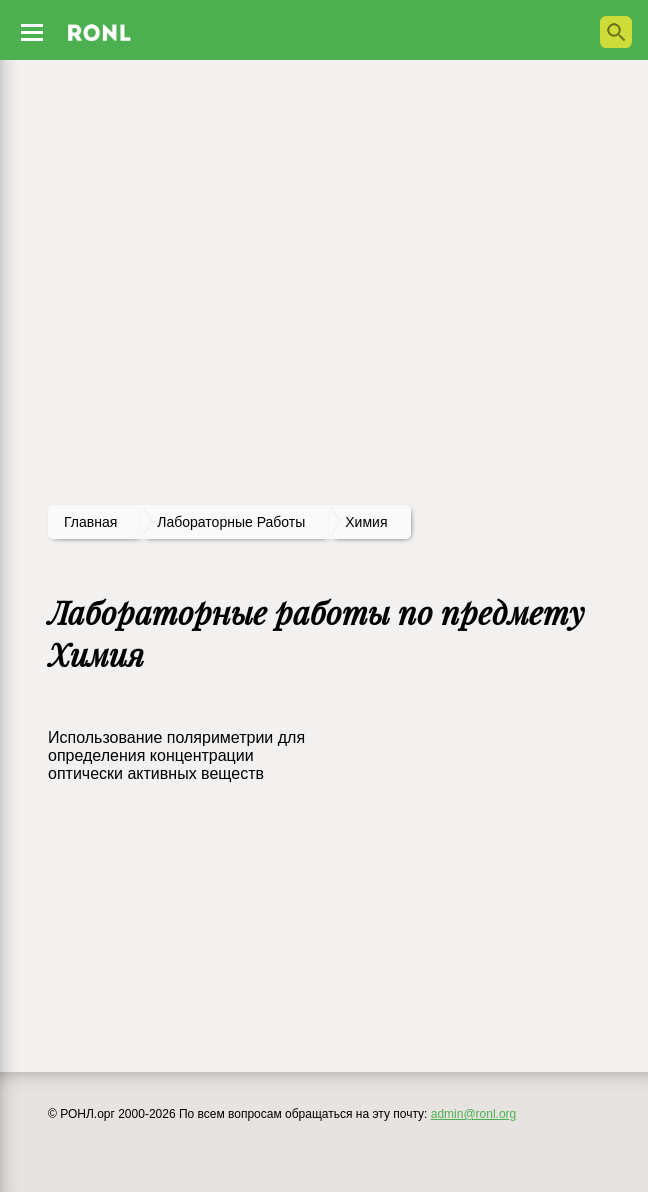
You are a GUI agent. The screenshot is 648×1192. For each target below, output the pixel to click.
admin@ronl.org (474, 1114)
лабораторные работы (231, 522)
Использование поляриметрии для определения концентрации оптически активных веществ (176, 755)
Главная (90, 522)
